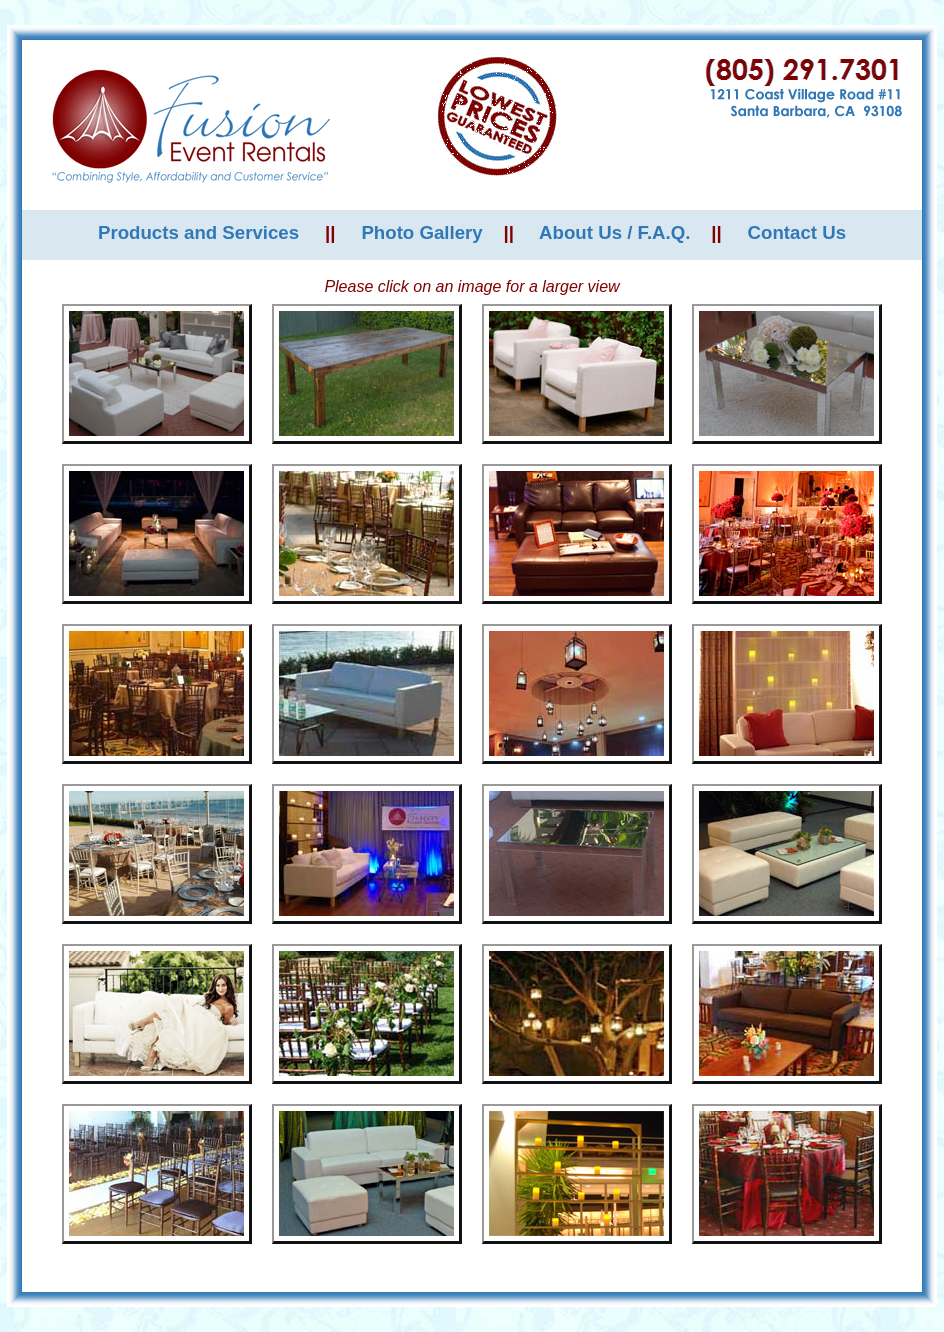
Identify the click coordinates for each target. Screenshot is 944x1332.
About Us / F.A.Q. (614, 232)
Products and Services (198, 232)
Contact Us (797, 232)
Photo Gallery (421, 232)
